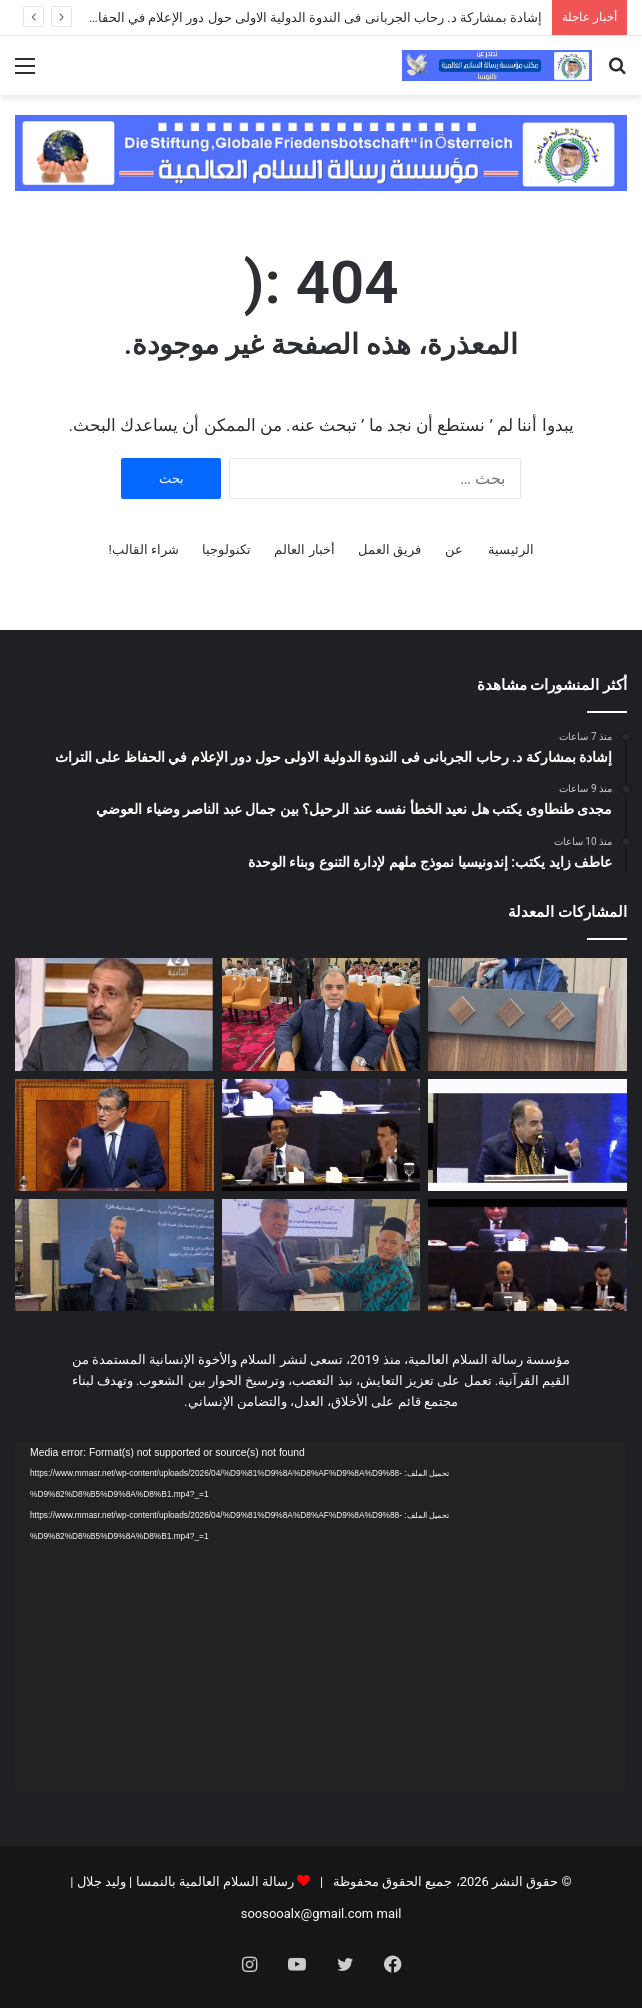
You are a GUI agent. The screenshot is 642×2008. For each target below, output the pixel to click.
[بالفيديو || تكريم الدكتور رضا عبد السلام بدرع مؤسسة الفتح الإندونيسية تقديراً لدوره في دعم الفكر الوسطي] (321, 1255)
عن (454, 549)
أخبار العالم (304, 549)
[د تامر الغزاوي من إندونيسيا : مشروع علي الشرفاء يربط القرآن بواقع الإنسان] (527, 1255)
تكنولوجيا (226, 549)
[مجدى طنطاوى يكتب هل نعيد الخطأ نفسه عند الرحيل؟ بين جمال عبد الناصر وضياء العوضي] (321, 1014)
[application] (321, 1616)
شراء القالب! (143, 549)
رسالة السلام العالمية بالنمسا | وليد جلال (183, 1881)
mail (389, 1913)
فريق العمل (389, 549)
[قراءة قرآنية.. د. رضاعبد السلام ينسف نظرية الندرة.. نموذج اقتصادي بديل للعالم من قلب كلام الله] (114, 1255)
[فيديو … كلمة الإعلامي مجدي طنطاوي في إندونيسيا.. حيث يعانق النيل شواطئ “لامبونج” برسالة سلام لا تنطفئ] (527, 1135)
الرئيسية (511, 549)
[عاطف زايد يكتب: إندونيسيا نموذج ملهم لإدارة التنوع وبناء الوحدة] (114, 1014)
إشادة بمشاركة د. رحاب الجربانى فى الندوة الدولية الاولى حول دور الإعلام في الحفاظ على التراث (280, 17)
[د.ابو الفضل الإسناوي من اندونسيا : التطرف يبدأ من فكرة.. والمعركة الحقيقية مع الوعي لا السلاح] (321, 1135)
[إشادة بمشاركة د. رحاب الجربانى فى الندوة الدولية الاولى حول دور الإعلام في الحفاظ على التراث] (527, 1014)
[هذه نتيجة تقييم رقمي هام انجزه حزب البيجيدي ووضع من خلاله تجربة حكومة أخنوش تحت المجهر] (114, 1135)
